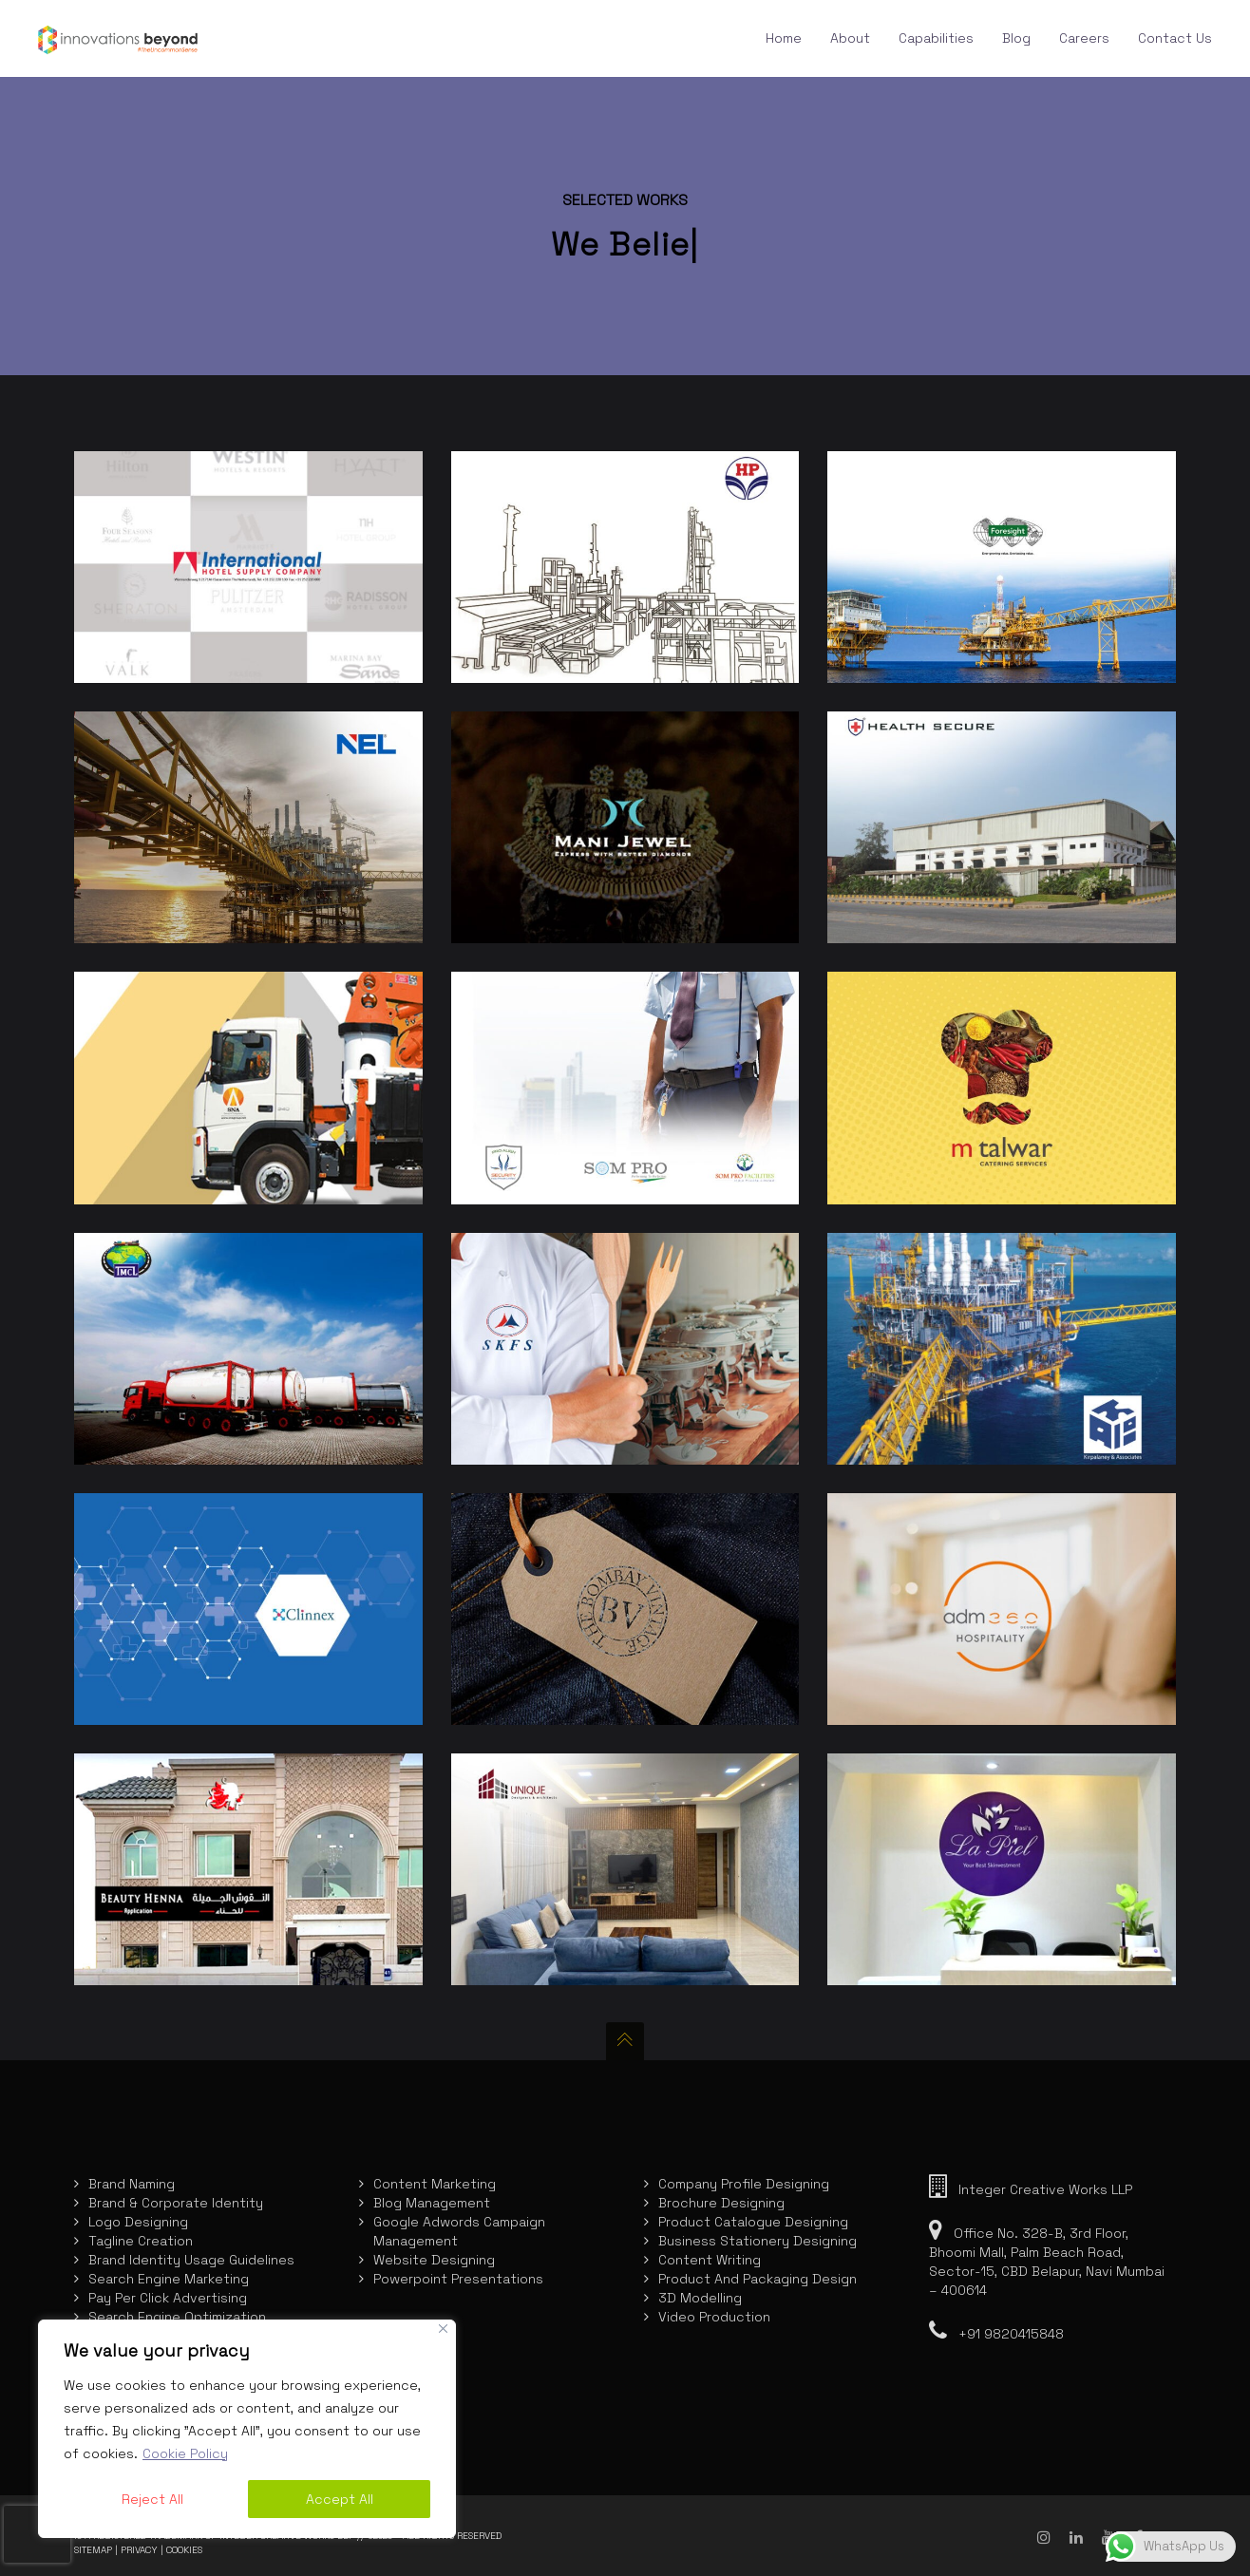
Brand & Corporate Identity (175, 2202)
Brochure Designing (721, 2202)
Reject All (152, 2499)
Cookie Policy (185, 2453)
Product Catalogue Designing (753, 2221)
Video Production (714, 2316)
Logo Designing (138, 2221)
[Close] (443, 2328)
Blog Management (431, 2202)
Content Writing (709, 2259)
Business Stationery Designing (757, 2240)
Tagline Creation (140, 2240)
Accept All (339, 2499)
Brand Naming (131, 2183)
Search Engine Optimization (177, 2316)
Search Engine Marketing (168, 2278)
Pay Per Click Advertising (167, 2297)
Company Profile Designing (743, 2183)
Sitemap (93, 2550)
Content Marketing (434, 2183)
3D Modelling (700, 2297)
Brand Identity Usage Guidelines (191, 2259)
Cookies (184, 2550)
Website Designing (434, 2259)
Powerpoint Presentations (458, 2278)
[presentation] (37, 2534)
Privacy (139, 2550)
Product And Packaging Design (757, 2278)
